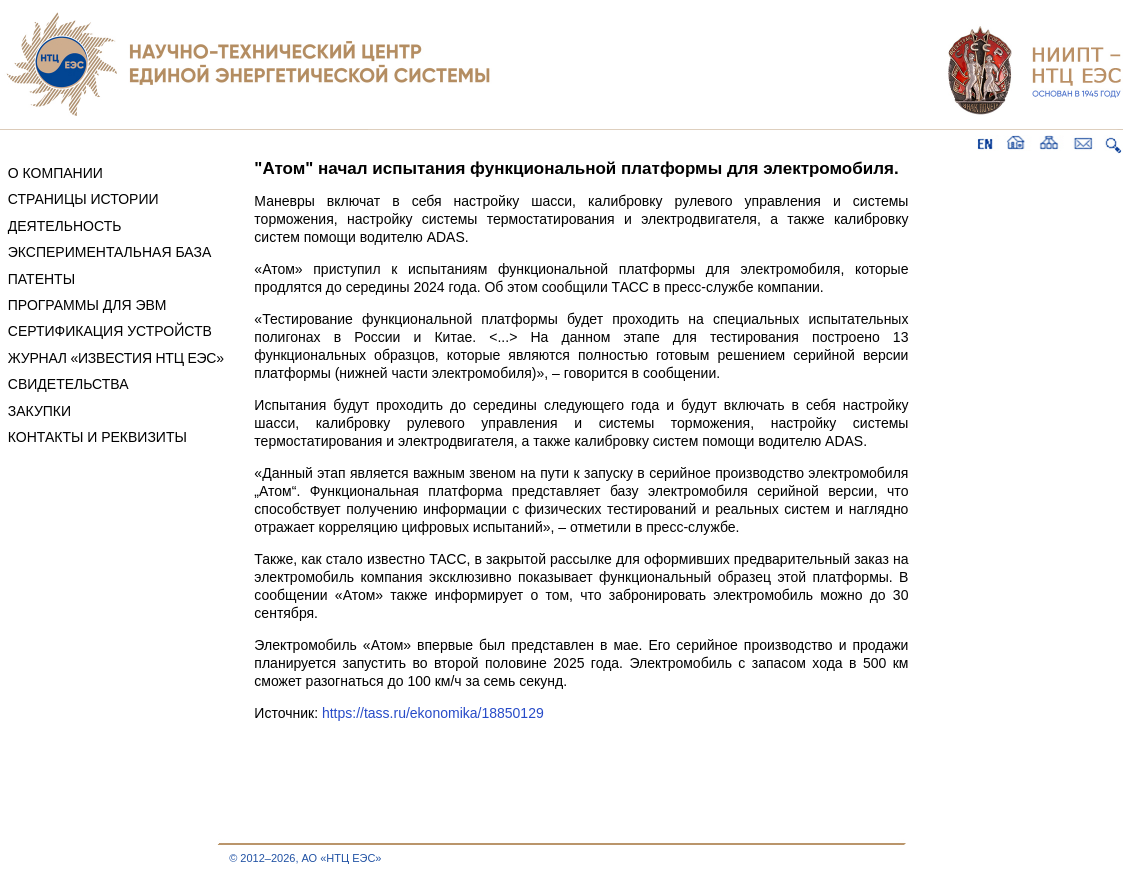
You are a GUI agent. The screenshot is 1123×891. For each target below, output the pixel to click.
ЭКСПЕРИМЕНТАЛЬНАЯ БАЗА (110, 252)
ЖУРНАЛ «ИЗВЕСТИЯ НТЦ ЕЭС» (116, 358)
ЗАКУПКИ (39, 411)
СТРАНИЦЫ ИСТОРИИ (83, 199)
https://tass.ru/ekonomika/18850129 (433, 713)
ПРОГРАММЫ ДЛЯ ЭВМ (87, 305)
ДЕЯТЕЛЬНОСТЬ (65, 226)
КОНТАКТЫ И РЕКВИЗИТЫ (97, 437)
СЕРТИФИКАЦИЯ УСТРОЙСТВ (110, 331)
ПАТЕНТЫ (41, 279)
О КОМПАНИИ (55, 173)
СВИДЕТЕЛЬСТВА (68, 384)
